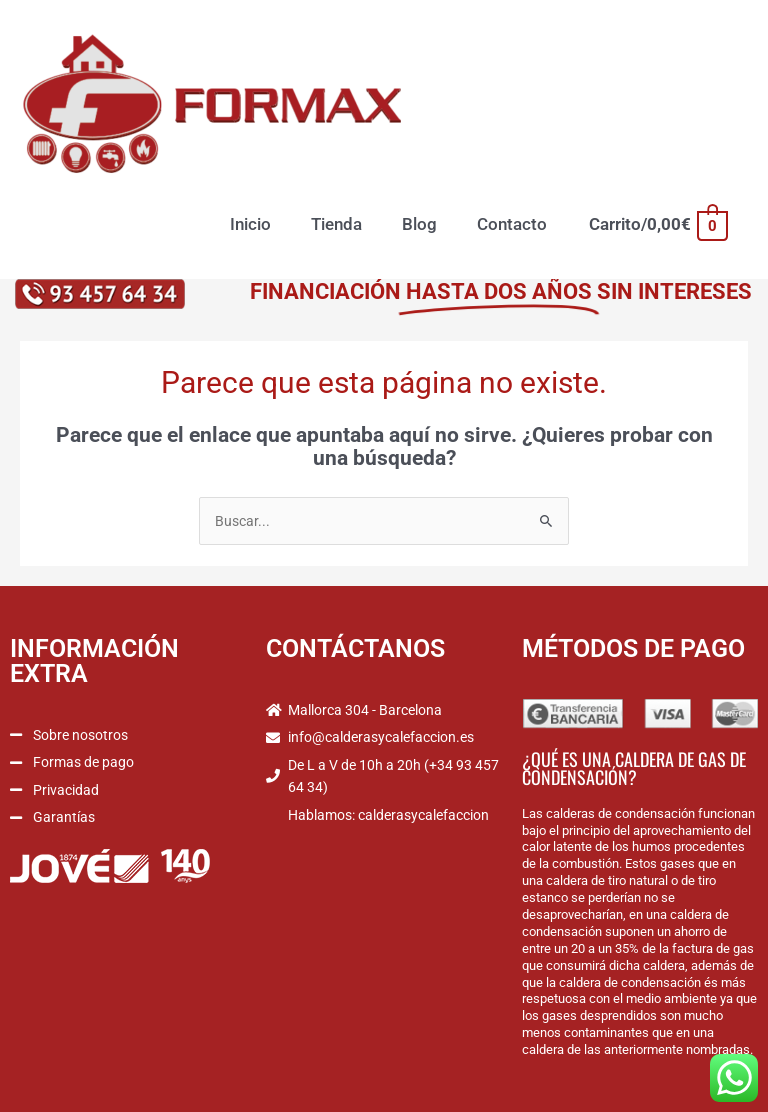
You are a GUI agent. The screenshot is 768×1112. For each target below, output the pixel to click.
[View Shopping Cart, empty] (657, 224)
